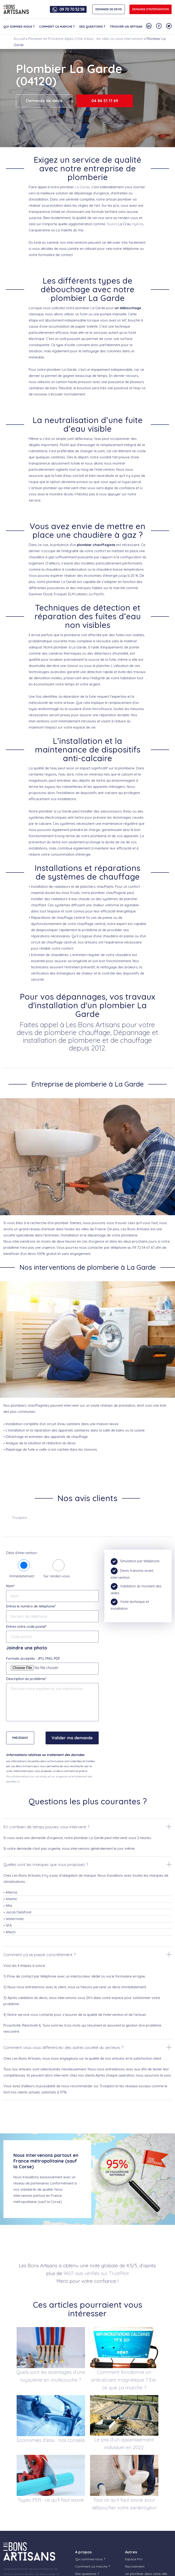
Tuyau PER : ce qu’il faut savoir (51, 2500)
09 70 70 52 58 (71, 9)
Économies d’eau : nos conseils (51, 2440)
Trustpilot (19, 1517)
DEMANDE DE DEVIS (108, 9)
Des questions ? (92, 26)
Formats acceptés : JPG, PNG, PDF (33, 1658)
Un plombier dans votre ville (146, 2574)
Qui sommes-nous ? (19, 26)
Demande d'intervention (150, 9)
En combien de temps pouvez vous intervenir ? (46, 1826)
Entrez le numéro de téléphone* (31, 1606)
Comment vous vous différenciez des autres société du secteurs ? (63, 2047)
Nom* (10, 1586)
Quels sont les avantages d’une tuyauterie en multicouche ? (50, 2376)
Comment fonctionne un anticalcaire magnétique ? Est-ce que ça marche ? (124, 2380)
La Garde (82, 187)
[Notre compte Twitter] (169, 26)
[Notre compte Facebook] (159, 26)
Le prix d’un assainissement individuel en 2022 (124, 2443)
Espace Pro (133, 2559)
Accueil (19, 39)
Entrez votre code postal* (26, 1626)
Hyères (138, 224)
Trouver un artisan (126, 26)
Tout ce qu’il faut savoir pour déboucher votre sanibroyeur (124, 2504)
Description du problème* (26, 1679)
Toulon (111, 224)
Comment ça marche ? (57, 26)
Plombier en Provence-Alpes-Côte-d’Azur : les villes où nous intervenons (85, 39)
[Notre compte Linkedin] (149, 26)
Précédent (20, 1738)
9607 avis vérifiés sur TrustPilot (96, 2273)
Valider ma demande (72, 1737)
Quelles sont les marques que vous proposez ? (45, 1864)
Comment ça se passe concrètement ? (39, 1954)
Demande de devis (44, 100)
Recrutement (134, 2566)
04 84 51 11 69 (104, 100)
